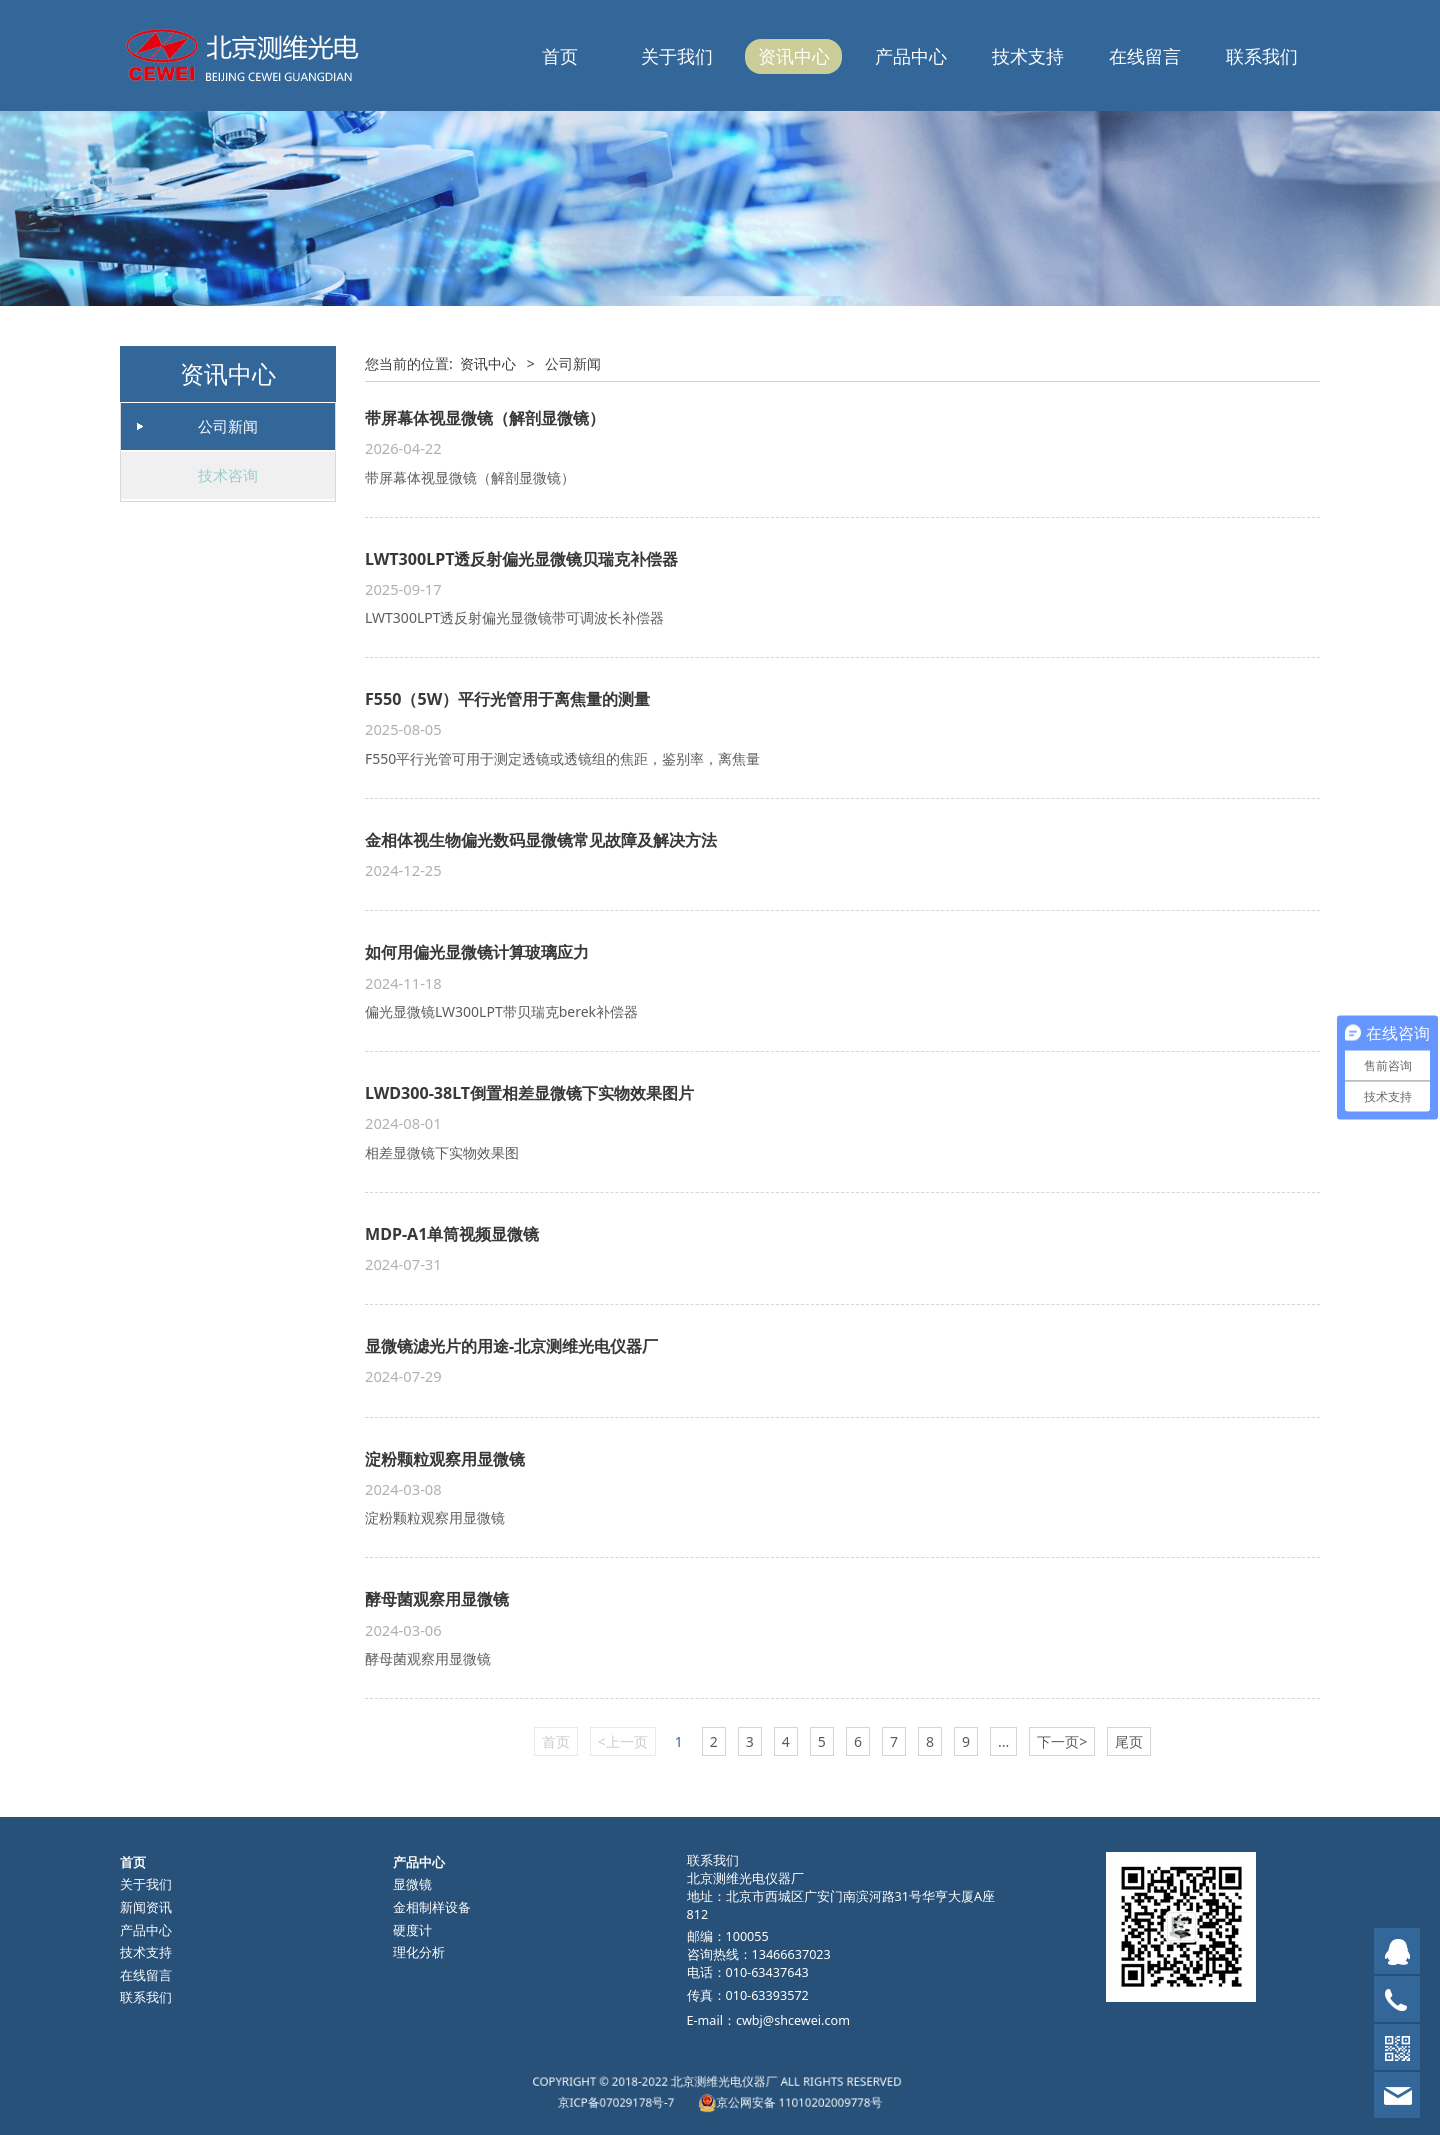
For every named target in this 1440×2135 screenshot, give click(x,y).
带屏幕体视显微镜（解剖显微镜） (485, 418)
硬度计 (412, 1930)
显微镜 (412, 1884)
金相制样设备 (432, 1907)
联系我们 (1262, 56)
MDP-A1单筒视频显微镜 (452, 1234)
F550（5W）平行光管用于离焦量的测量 (507, 699)
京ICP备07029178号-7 (675, 2096)
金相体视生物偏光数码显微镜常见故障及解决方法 (541, 840)
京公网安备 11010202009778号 (753, 2096)
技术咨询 (228, 475)
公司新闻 (228, 426)
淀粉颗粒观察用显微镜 (445, 1459)
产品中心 (911, 56)
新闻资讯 (146, 1907)
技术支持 (1028, 56)
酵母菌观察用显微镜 (437, 1599)
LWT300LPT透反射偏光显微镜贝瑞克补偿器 (521, 559)
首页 (560, 56)
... (1003, 1741)
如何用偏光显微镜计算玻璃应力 (477, 952)
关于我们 (677, 56)
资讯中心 (794, 56)
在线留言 (1145, 56)
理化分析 (419, 1952)
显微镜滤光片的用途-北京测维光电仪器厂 (511, 1346)
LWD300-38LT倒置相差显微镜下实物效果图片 (529, 1093)
